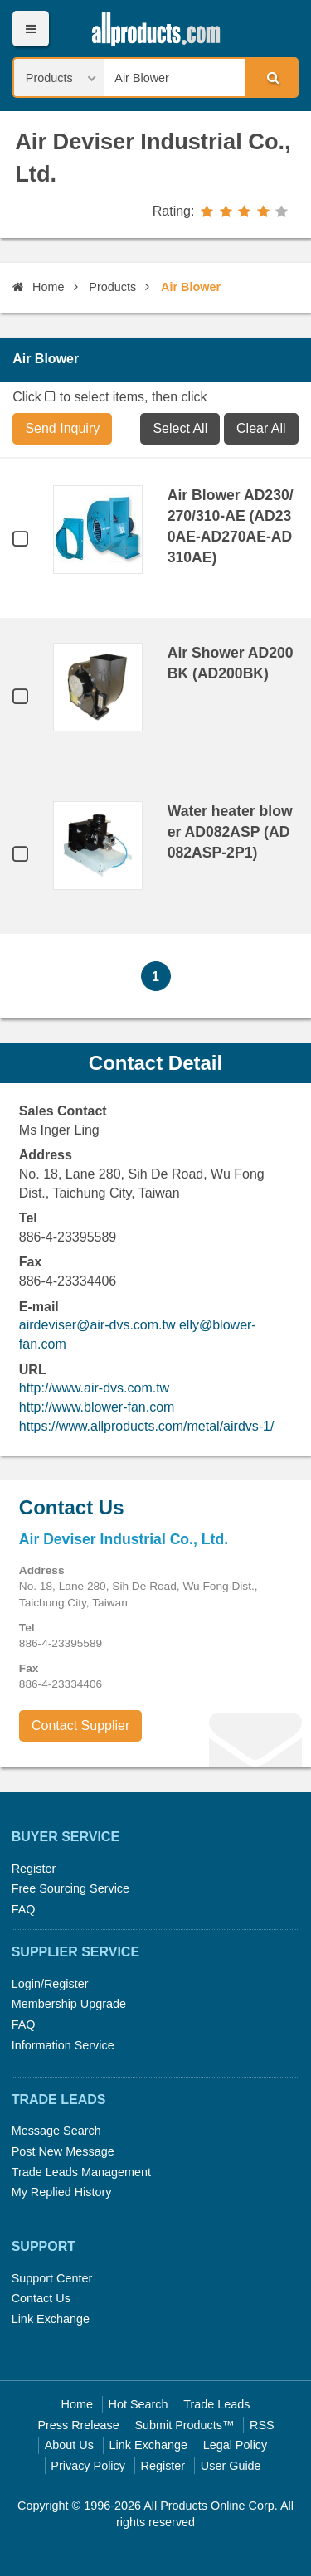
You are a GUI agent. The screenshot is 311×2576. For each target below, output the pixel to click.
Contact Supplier (80, 1725)
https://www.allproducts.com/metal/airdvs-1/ (147, 1426)
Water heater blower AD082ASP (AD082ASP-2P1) (230, 832)
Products (112, 287)
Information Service (63, 2045)
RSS (262, 2425)
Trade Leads (216, 2404)
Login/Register (50, 1983)
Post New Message (63, 2151)
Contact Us (41, 2298)
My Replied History (62, 2192)
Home (38, 287)
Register (34, 1868)
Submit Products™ (184, 2425)
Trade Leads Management (81, 2172)
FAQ (24, 1909)
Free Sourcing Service (70, 1888)
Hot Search (138, 2404)
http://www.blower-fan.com (97, 1407)
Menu (30, 28)
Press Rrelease (78, 2425)
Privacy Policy (88, 2465)
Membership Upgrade (69, 2003)
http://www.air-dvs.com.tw (94, 1388)
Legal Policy (235, 2445)
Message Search (56, 2130)
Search (270, 77)
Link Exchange (51, 2319)
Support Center (52, 2278)
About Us (69, 2445)
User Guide (231, 2465)
